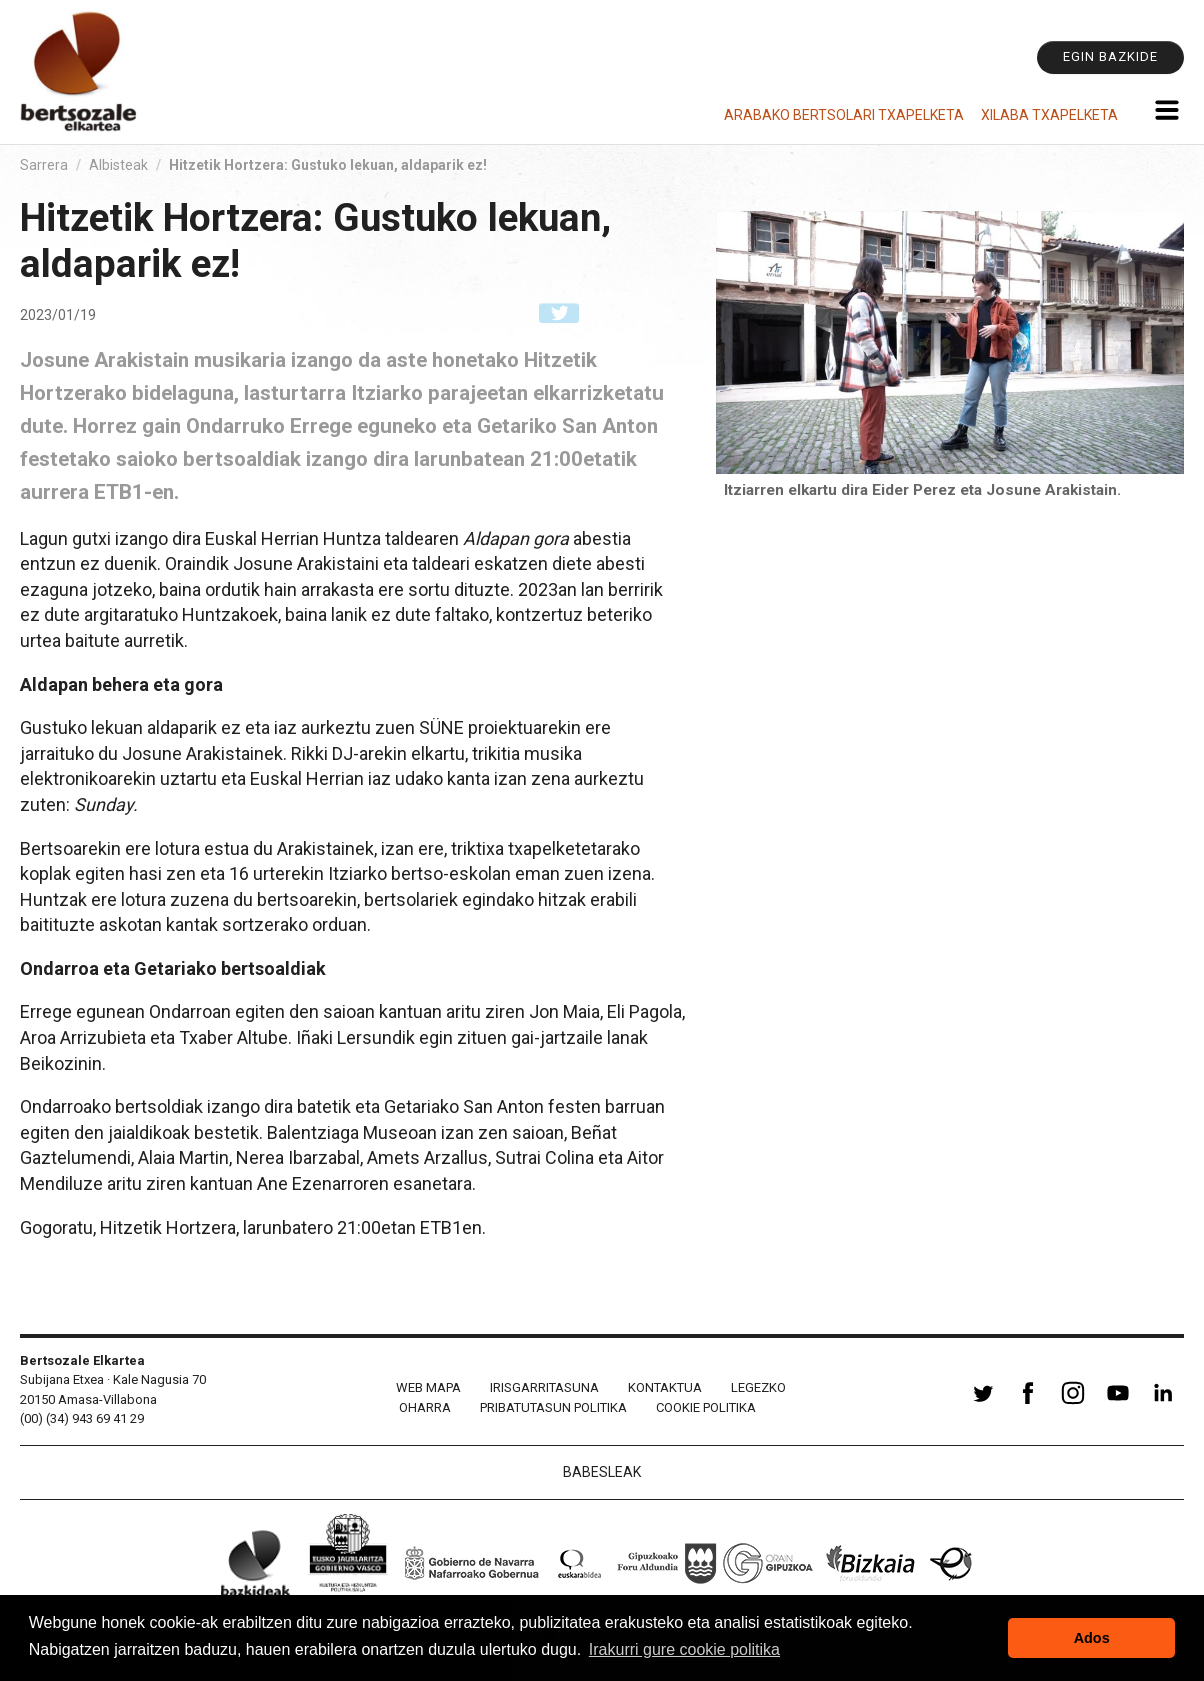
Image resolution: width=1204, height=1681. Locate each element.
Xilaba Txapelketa (1049, 115)
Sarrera (44, 165)
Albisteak (118, 165)
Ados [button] (1092, 1638)
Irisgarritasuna (544, 1387)
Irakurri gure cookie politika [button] (684, 1649)
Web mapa (428, 1387)
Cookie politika (706, 1407)
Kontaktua (665, 1387)
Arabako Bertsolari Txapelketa (844, 115)
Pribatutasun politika (553, 1407)
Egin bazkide (1110, 56)
